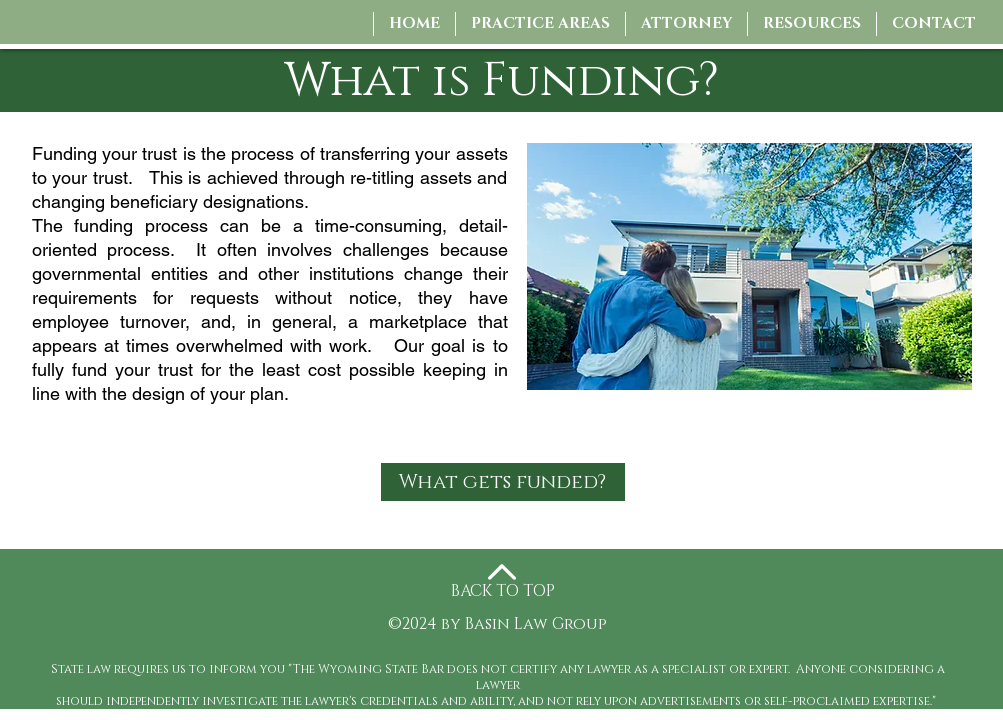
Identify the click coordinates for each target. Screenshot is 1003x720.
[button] (686, 24)
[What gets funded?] (503, 482)
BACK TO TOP (503, 591)
